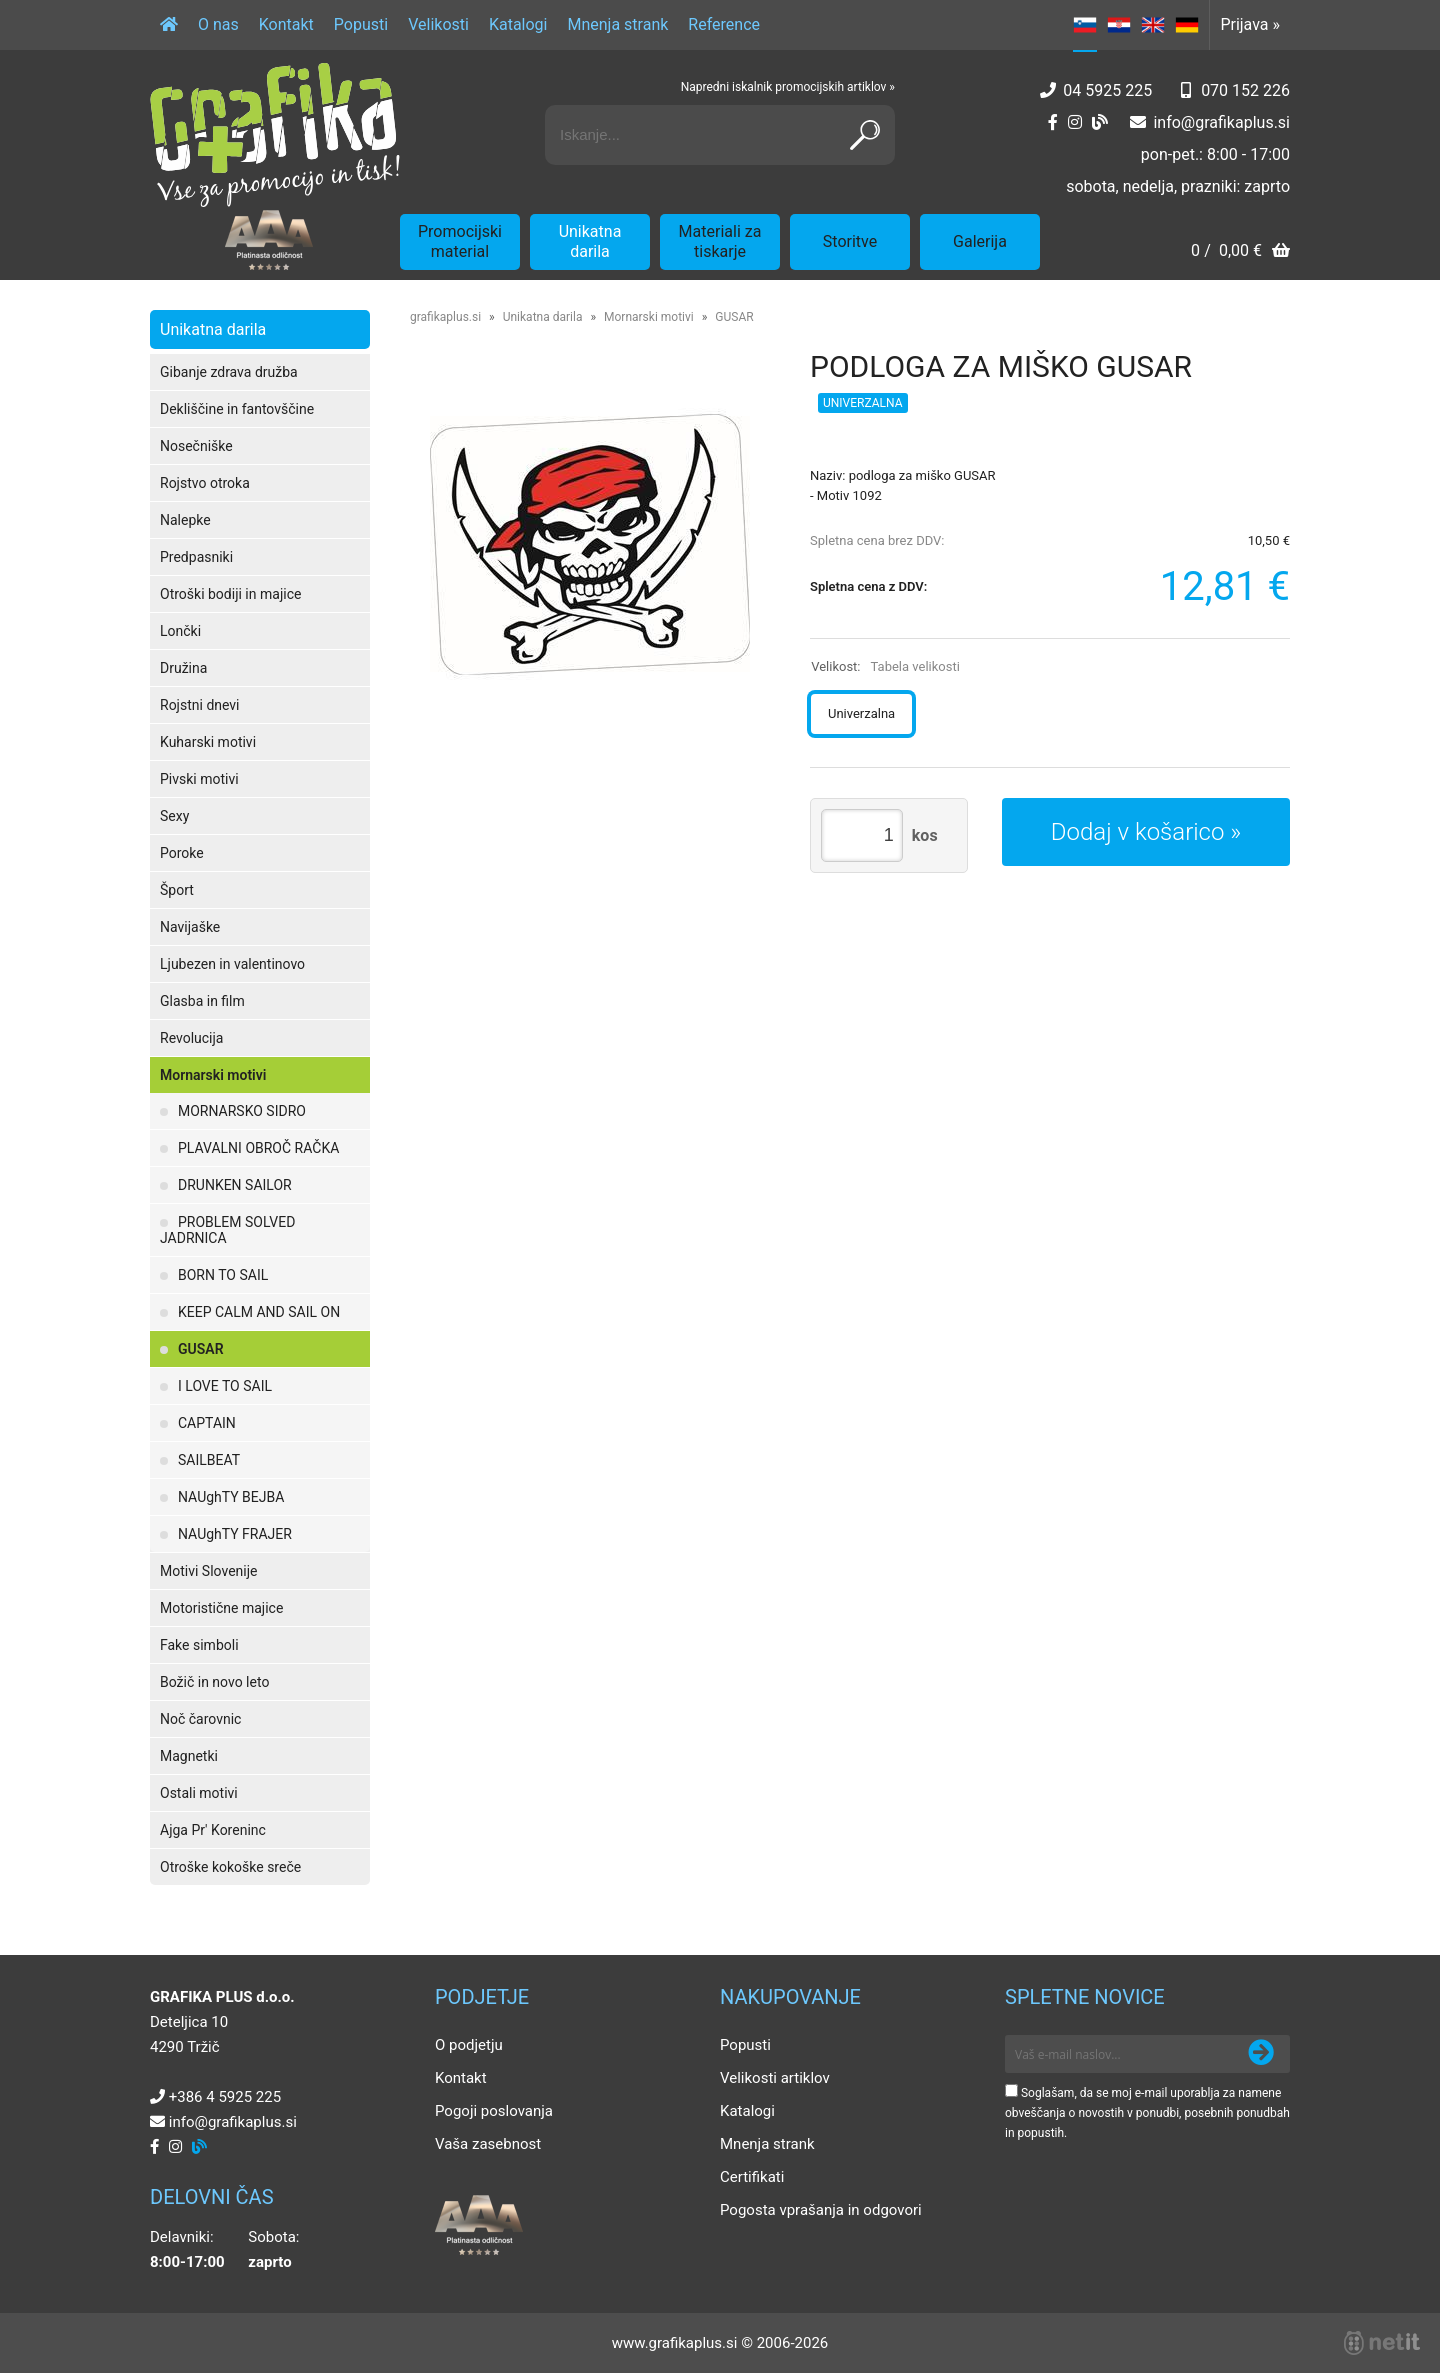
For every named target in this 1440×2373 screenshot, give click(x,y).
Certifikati (752, 2177)
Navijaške (190, 927)
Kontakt (286, 24)
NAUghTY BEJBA (231, 1497)
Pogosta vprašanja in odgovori (821, 2210)
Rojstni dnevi (200, 705)
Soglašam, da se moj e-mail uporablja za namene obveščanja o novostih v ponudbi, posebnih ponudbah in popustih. (1147, 2113)
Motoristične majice (221, 1608)
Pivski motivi (199, 779)
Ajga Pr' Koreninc (213, 1830)
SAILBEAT (209, 1460)
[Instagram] (1075, 122)
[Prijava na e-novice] (1261, 2054)
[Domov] (169, 25)
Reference (724, 24)
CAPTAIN (207, 1423)
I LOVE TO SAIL (225, 1386)
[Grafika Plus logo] (275, 135)
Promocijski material (460, 241)
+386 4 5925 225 (225, 2097)
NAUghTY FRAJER (235, 1534)
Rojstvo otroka (205, 483)
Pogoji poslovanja (494, 2111)
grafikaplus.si (445, 317)
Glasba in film (202, 1001)
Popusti (361, 24)
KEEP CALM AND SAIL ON (259, 1312)
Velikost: (885, 666)
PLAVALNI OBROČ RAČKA (258, 1148)
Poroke (182, 853)
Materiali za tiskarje (720, 241)
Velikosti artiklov (775, 2078)
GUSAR (201, 1349)
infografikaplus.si (1221, 122)
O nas (218, 24)
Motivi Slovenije (208, 1571)
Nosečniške (196, 446)
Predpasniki (196, 557)
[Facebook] (1053, 122)
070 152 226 (1245, 90)
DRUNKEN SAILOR (235, 1185)
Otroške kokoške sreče (230, 1867)
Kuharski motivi (208, 742)
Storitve (850, 241)
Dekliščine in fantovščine (237, 409)
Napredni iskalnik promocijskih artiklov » (788, 87)
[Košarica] (1240, 252)
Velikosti (438, 24)
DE (1187, 25)
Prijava (1250, 24)
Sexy (174, 816)
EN (1153, 25)
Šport (177, 890)
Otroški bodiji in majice (230, 594)
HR (1119, 25)
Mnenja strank (617, 24)
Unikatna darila (590, 241)
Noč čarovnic (200, 1719)
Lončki (180, 631)
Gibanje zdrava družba (229, 372)
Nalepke (185, 520)
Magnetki (189, 1756)
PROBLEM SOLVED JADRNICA (227, 1230)
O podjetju (469, 2045)
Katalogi (518, 24)
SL (1085, 25)
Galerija (980, 241)
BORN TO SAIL (223, 1275)
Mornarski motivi (213, 1075)
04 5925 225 (1107, 90)
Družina (183, 668)
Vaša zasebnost (488, 2144)
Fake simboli (199, 1645)
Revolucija (191, 1038)
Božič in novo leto (214, 1682)
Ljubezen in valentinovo (232, 964)
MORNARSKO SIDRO (242, 1111)
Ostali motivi (199, 1793)
